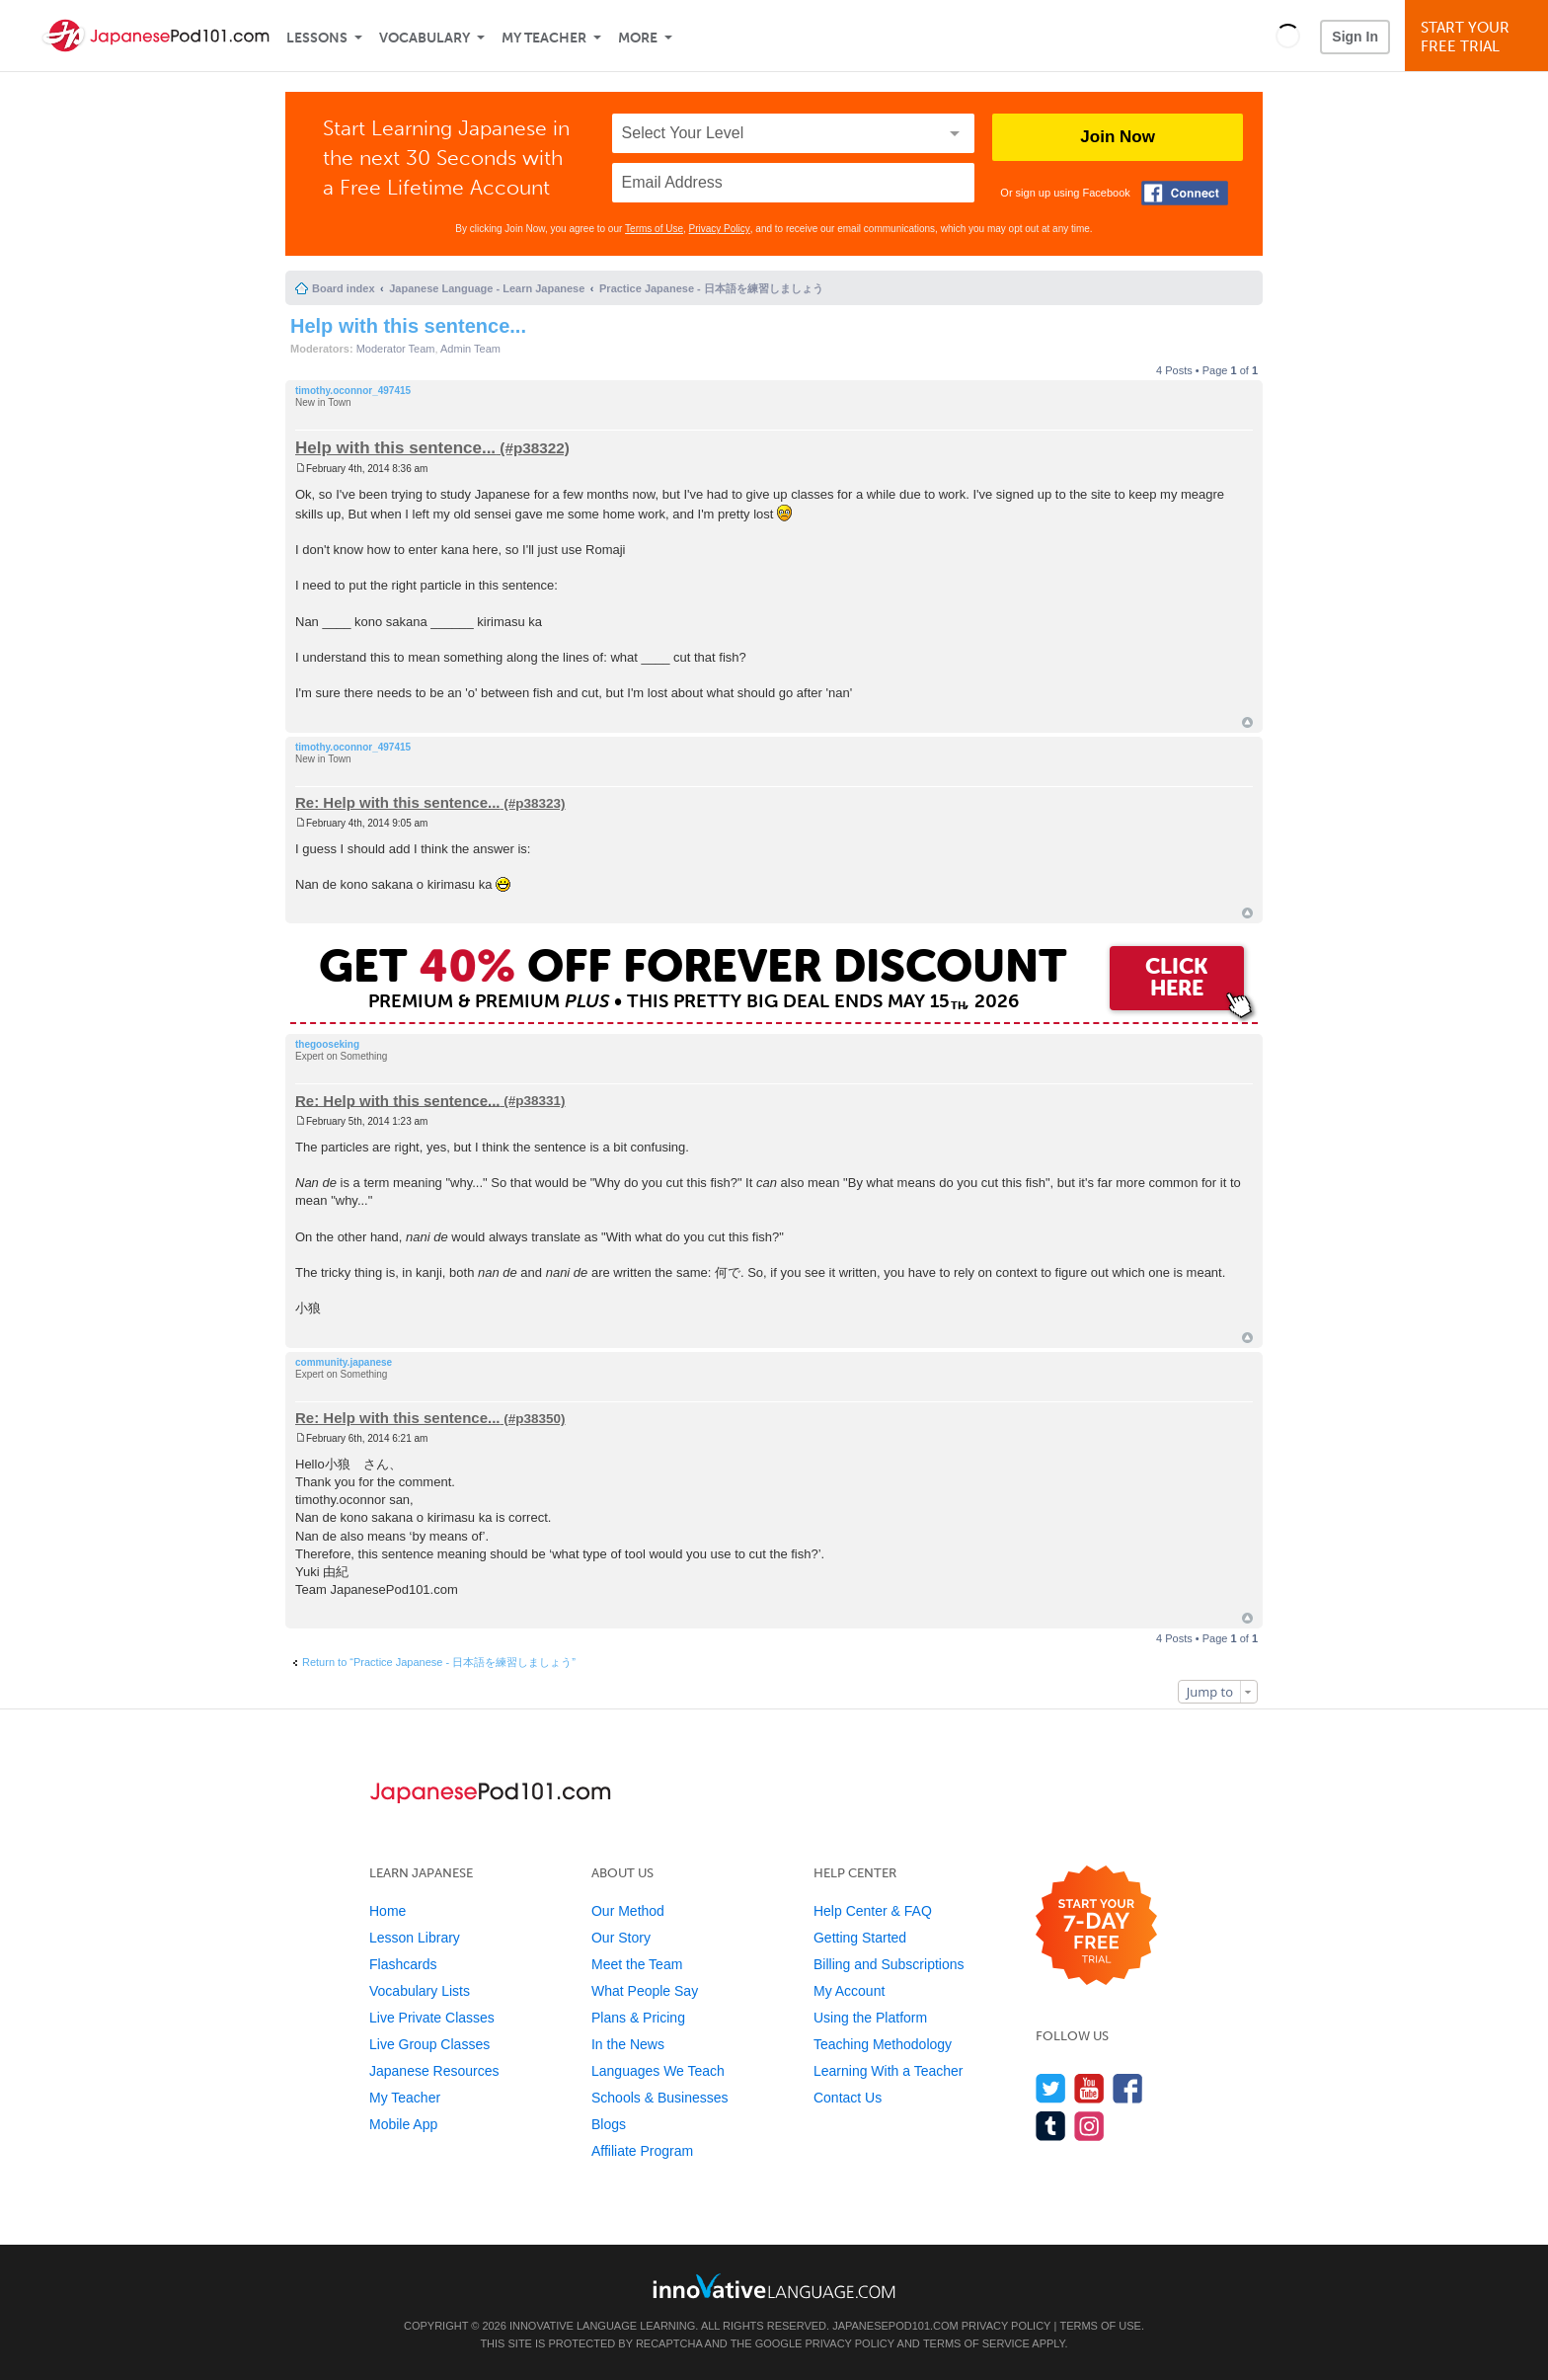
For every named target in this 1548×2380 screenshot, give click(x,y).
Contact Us (847, 2097)
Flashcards (402, 1964)
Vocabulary (424, 38)
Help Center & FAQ (872, 1911)
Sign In (1355, 36)
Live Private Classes (432, 2017)
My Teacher (544, 38)
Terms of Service (976, 2343)
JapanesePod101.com (895, 2326)
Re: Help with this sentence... (398, 802)
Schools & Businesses (660, 2097)
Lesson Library (414, 1937)
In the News (627, 2044)
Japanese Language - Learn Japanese (486, 288)
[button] (1288, 35)
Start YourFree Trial (1479, 37)
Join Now (1117, 136)
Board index (343, 288)
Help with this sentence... (408, 326)
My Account (849, 1991)
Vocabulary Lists (419, 1991)
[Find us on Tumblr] (1051, 2125)
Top (1247, 722)
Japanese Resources (434, 2071)
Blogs (608, 2124)
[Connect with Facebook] (1184, 193)
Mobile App (403, 2124)
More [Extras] (638, 38)
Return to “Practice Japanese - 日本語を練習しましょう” (439, 1662)
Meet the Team (636, 1964)
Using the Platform (870, 2017)
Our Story (621, 1937)
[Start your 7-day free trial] (1096, 1926)
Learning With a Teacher (888, 2071)
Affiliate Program (642, 2151)
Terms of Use (654, 228)
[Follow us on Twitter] (1051, 2088)
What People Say (644, 1991)
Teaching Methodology (882, 2044)
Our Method (627, 1911)
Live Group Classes (429, 2044)
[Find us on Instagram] (1089, 2125)
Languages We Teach (658, 2071)
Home (387, 1911)
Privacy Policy (719, 228)
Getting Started (859, 1937)
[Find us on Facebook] (1128, 2088)
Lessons (317, 38)
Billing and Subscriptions (889, 1964)
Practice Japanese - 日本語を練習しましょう (711, 288)
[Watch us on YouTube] (1089, 2088)
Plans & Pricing (638, 2017)
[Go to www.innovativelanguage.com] (774, 2285)
